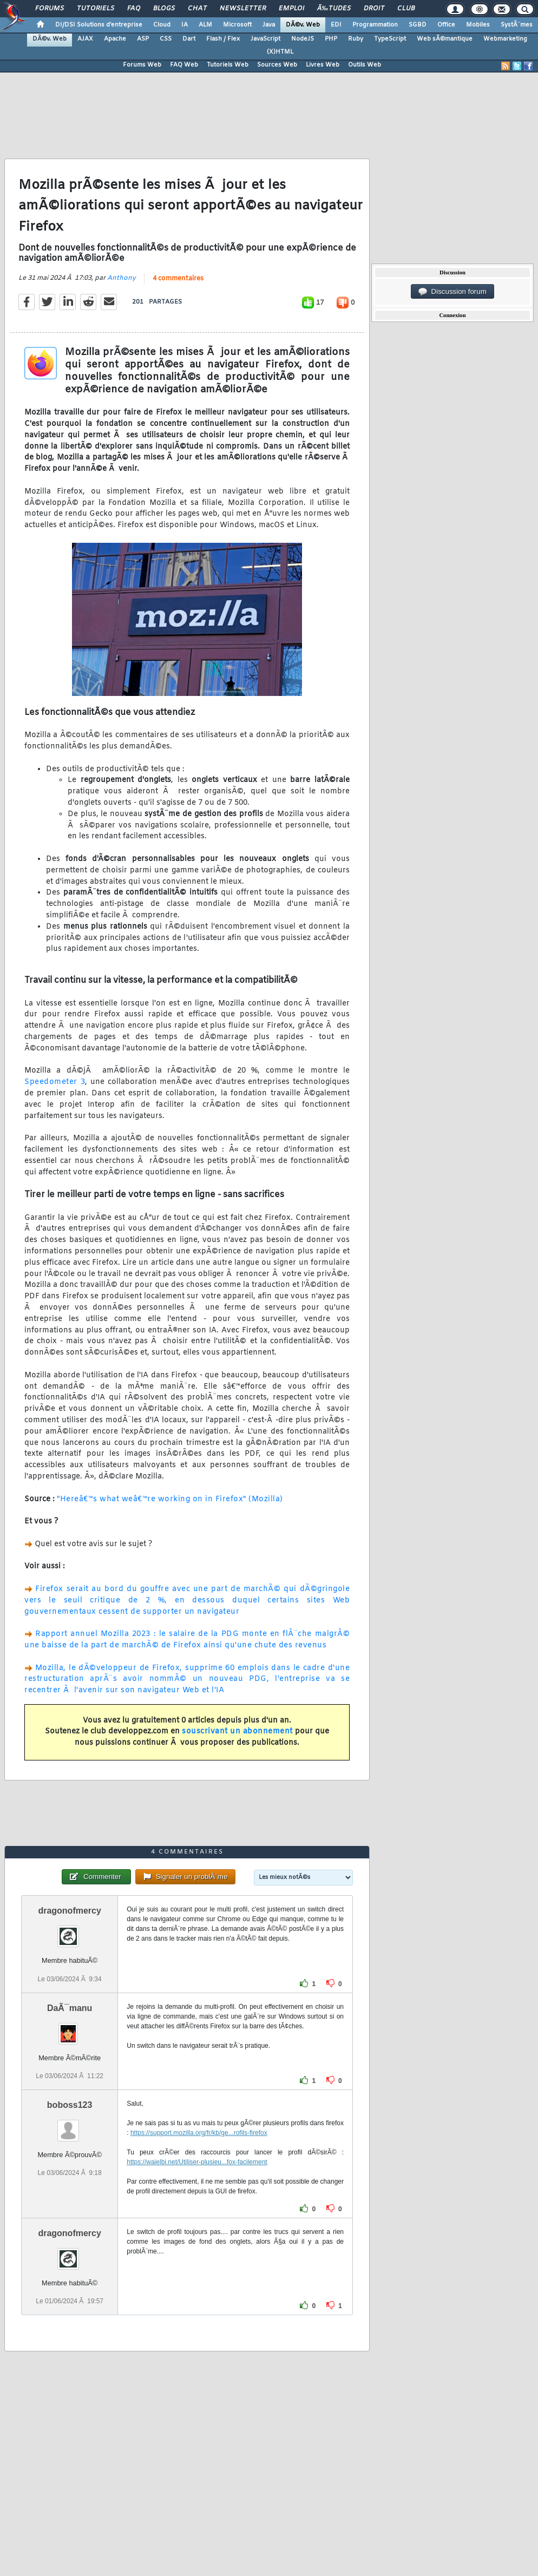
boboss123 (70, 2105)
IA (184, 25)
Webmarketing (505, 39)
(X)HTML (280, 52)
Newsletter (243, 8)
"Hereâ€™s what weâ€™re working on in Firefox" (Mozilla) (170, 1499)
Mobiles (478, 25)
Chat (197, 8)
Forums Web (142, 65)
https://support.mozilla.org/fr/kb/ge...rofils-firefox (198, 2133)
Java (269, 25)
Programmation (375, 25)
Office (446, 25)
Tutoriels (95, 8)
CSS (166, 39)
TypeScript (390, 39)
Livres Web (322, 65)
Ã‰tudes (334, 8)
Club (406, 8)
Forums (49, 8)
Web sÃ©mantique (445, 39)
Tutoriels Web (227, 65)
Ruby (355, 39)
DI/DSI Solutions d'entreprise (98, 25)
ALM (205, 25)
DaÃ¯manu (70, 2008)
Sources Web (277, 65)
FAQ (133, 8)
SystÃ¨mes (517, 25)
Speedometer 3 (54, 1082)
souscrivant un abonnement (237, 1731)
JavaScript (265, 39)
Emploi (291, 8)
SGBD (418, 25)
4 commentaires (178, 278)
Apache (115, 39)
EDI (336, 25)
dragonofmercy (69, 1910)
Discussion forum (452, 291)
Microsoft (237, 25)
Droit (374, 8)
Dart (188, 39)
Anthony (121, 278)
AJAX (85, 39)
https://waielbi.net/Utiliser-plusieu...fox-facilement (197, 2162)
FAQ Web (184, 65)
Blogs (164, 8)
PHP (331, 39)
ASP (143, 39)
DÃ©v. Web (303, 25)
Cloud (161, 25)
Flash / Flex (223, 39)
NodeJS (302, 39)
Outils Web (364, 65)
